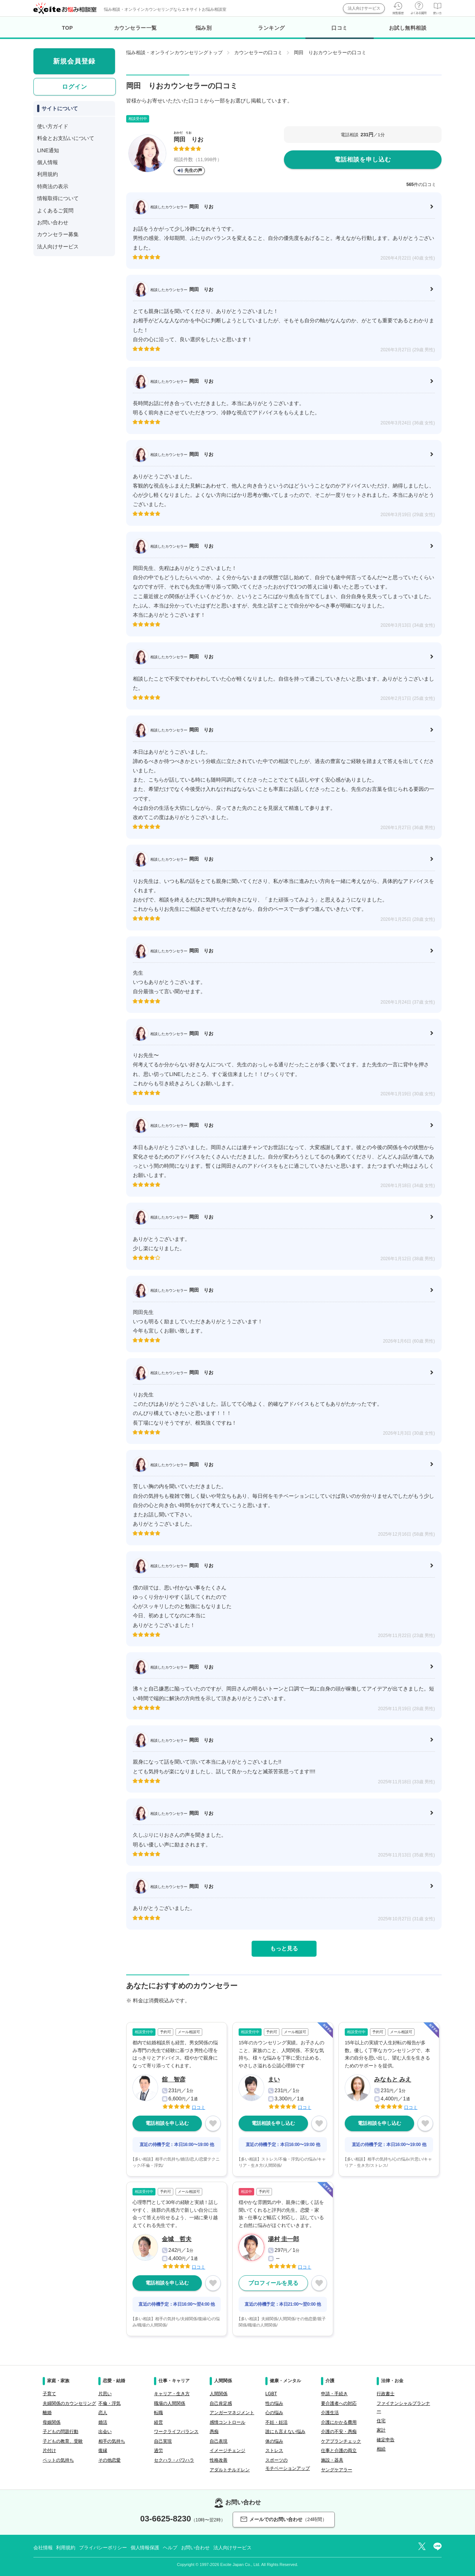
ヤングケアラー (336, 2469)
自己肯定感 (221, 2403)
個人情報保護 (145, 2547)
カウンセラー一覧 (135, 28)
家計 (381, 2430)
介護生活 (330, 2412)
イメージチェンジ (227, 2450)
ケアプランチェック (341, 2441)
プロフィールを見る (273, 2283)
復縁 (102, 2450)
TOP (67, 28)
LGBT (271, 2393)
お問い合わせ (52, 222)
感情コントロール (227, 2422)
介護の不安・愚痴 (339, 2431)
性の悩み (274, 2403)
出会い (105, 2431)
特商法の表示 (52, 186)
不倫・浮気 (109, 2403)
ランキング (271, 28)
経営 (158, 2422)
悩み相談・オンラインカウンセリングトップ (174, 52)
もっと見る (284, 1948)
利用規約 (47, 174)
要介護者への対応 (339, 2403)
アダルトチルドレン (230, 2469)
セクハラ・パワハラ (174, 2460)
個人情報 (47, 162)
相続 (381, 2449)
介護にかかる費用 (339, 2422)
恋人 (102, 2412)
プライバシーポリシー (103, 2547)
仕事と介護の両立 (339, 2450)
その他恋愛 (109, 2460)
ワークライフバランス (176, 2431)
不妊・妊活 (276, 2422)
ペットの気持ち (58, 2460)
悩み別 (204, 28)
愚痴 (214, 2431)
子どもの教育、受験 (63, 2441)
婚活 (102, 2422)
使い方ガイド (52, 126)
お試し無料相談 (408, 28)
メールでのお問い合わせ (283, 2519)
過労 (158, 2450)
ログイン (74, 87)
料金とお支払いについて (65, 138)
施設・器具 (332, 2460)
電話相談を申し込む (362, 159)
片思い (105, 2393)
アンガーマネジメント (232, 2412)
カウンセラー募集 (58, 234)
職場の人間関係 (169, 2403)
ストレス (274, 2450)
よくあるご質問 (55, 210)
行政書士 (385, 2393)
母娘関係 (51, 2422)
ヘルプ (170, 2547)
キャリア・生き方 (172, 2393)
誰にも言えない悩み (285, 2431)
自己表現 (218, 2441)
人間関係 (218, 2393)
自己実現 (163, 2441)
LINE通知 (48, 150)
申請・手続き (334, 2393)
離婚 (47, 2412)
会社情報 (42, 2547)
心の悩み (274, 2412)
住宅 (381, 2420)
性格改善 (218, 2460)
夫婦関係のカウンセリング (69, 2403)
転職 (158, 2412)
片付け (49, 2450)
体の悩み (274, 2441)
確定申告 (385, 2439)
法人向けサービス (364, 8)
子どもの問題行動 (60, 2431)
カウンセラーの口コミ (258, 52)
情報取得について (58, 198)
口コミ (339, 32)
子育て (49, 2393)
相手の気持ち (111, 2441)
